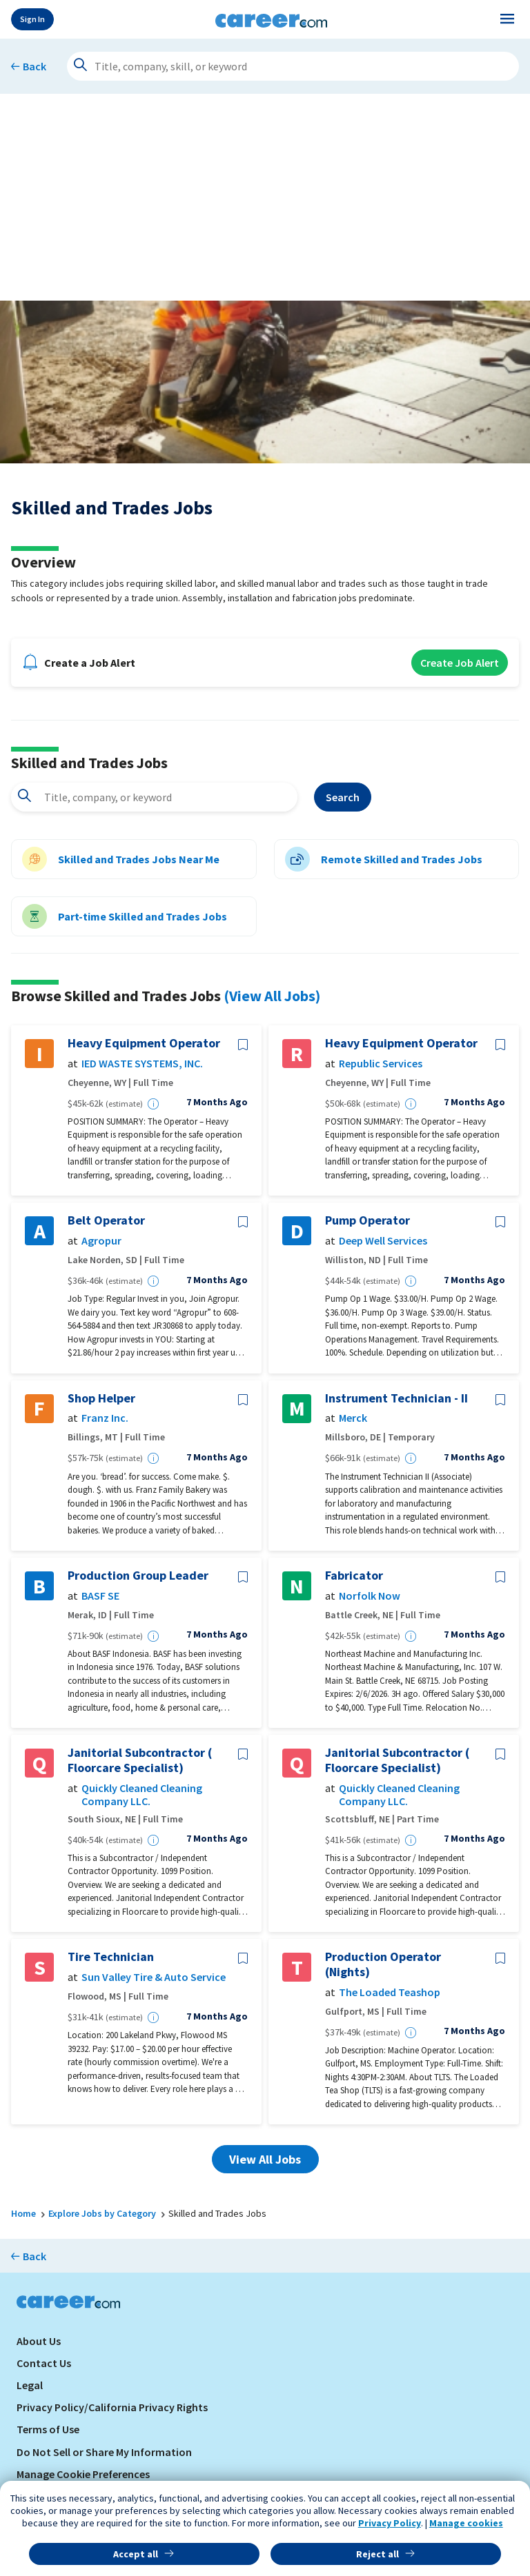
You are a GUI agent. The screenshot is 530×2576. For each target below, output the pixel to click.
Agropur (101, 1240)
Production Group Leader (138, 1575)
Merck (353, 1418)
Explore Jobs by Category (102, 2213)
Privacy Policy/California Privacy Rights (112, 2407)
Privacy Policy (389, 2523)
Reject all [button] (377, 2554)
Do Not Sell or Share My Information (104, 2452)
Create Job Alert (459, 663)
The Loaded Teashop (389, 1992)
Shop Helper (101, 1398)
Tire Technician (111, 1956)
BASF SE (100, 1595)
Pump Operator (367, 1220)
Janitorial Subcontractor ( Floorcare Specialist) (140, 1760)
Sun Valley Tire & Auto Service (153, 1977)
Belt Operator (106, 1220)
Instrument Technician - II (396, 1398)
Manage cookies (466, 2523)
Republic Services (380, 1063)
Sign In (32, 19)
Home (23, 2213)
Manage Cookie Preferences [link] (83, 2474)
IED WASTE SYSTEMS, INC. (142, 1063)
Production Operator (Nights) (383, 1964)
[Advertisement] (265, 197)
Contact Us (44, 2363)
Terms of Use (48, 2429)
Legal (30, 2385)
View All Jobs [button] (265, 2159)
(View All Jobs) (272, 995)
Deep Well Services (383, 1240)
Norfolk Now (369, 1595)
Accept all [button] (135, 2554)
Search (343, 797)
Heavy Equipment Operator (144, 1043)
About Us (39, 2341)
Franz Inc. (104, 1418)
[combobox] (154, 797)
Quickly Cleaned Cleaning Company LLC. (141, 1795)
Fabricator (354, 1575)
